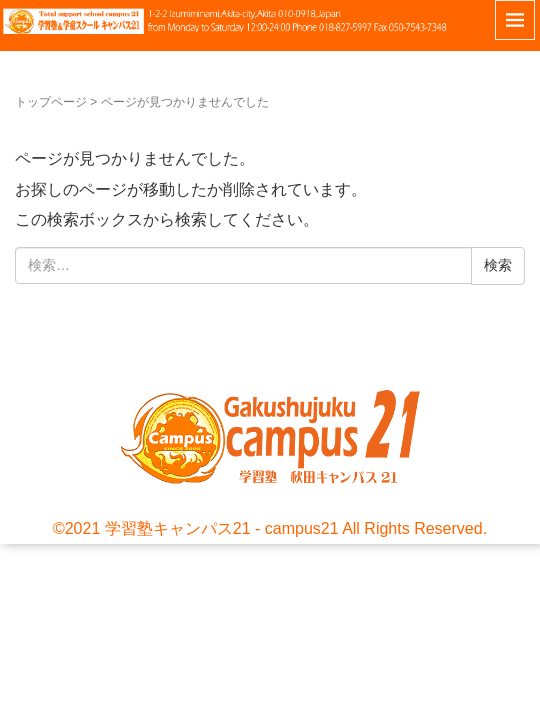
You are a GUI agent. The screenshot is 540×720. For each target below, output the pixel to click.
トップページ (51, 102)
